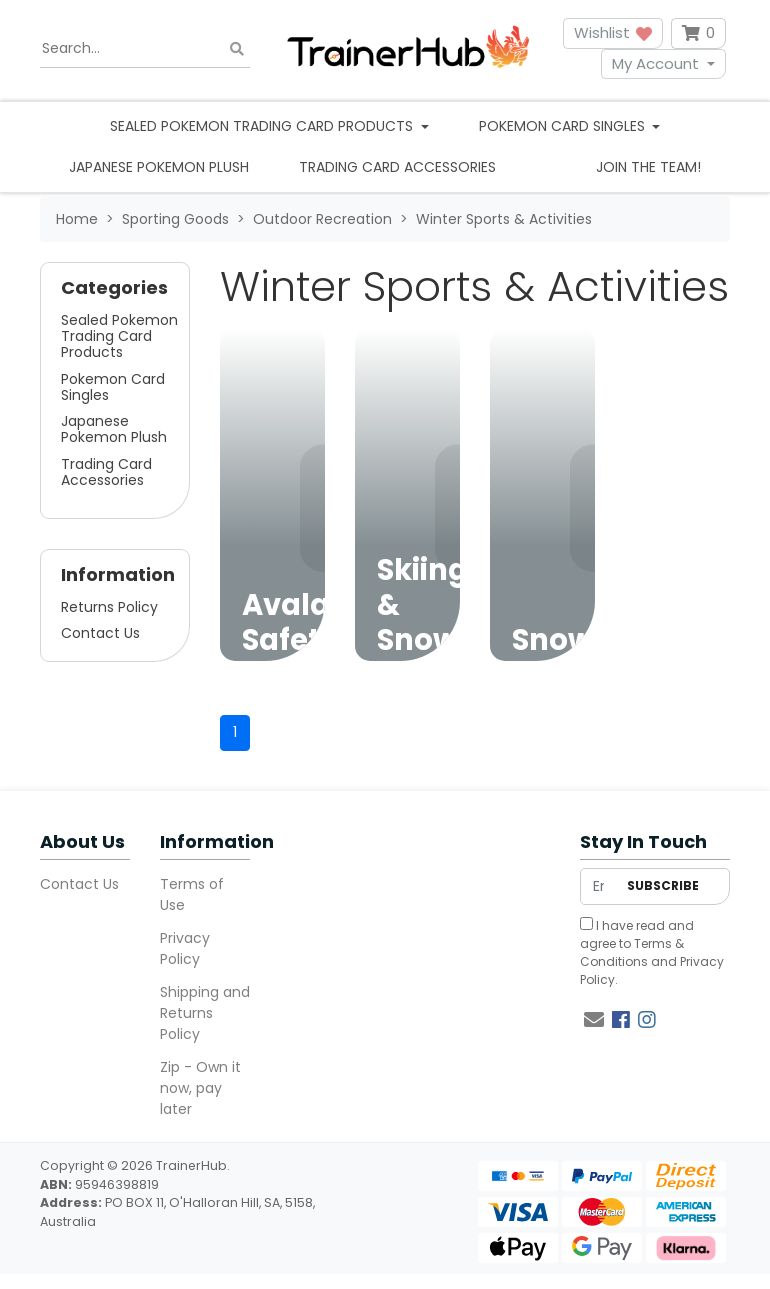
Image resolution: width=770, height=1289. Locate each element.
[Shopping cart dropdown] (698, 33)
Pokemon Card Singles (113, 387)
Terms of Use (192, 894)
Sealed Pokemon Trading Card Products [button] (263, 126)
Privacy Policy (185, 948)
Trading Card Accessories (397, 167)
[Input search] (145, 49)
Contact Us (100, 633)
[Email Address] (598, 886)
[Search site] (237, 48)
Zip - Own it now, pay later (200, 1088)
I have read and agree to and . (652, 952)
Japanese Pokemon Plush (159, 167)
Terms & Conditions (632, 952)
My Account (655, 63)
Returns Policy (109, 607)
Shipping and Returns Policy (205, 1013)
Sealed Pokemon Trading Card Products (119, 336)
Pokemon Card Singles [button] (564, 126)
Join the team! (648, 167)
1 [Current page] (235, 732)
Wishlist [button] (613, 32)
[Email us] (594, 1020)
